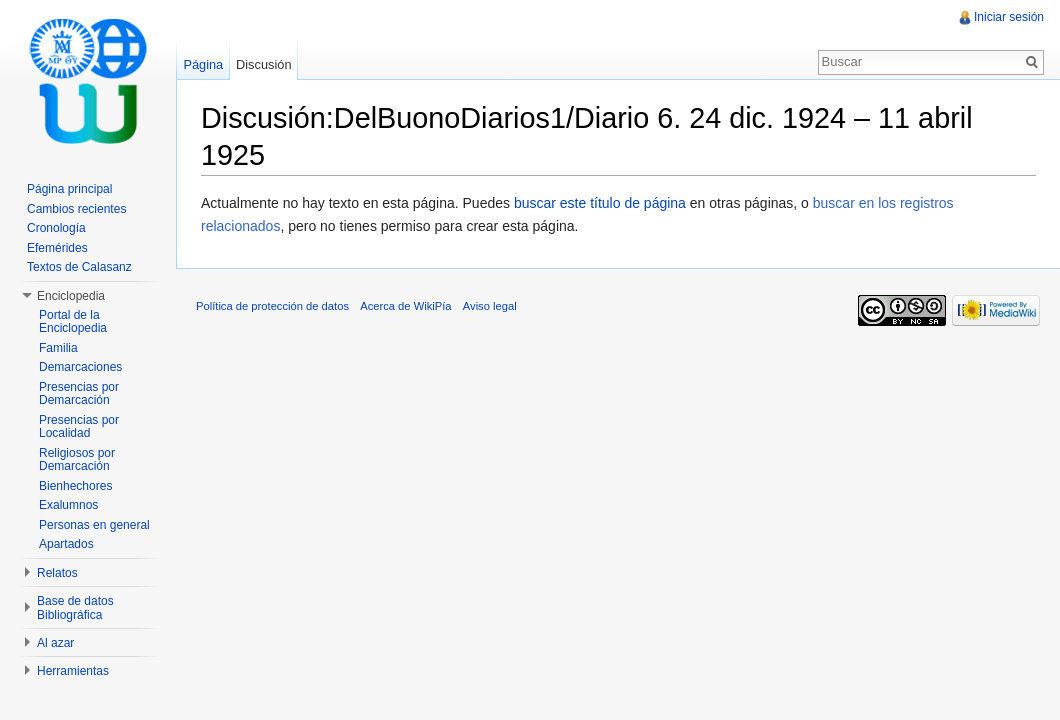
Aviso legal (490, 306)
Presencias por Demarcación (79, 394)
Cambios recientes (76, 209)
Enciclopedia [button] (71, 296)
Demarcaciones (80, 367)
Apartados (66, 544)
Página (203, 64)
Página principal (69, 189)
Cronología (56, 228)
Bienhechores (75, 486)
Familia (58, 348)
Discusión (263, 64)
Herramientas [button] (73, 671)
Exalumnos (68, 505)
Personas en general (94, 525)
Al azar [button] (55, 643)
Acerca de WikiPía (405, 306)
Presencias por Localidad (79, 427)
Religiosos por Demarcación (77, 460)
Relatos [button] (57, 573)
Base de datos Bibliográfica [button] (75, 608)
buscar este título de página (600, 203)
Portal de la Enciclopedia (73, 322)
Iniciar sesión (1009, 17)
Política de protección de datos (272, 306)
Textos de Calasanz (79, 267)
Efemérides (57, 248)
